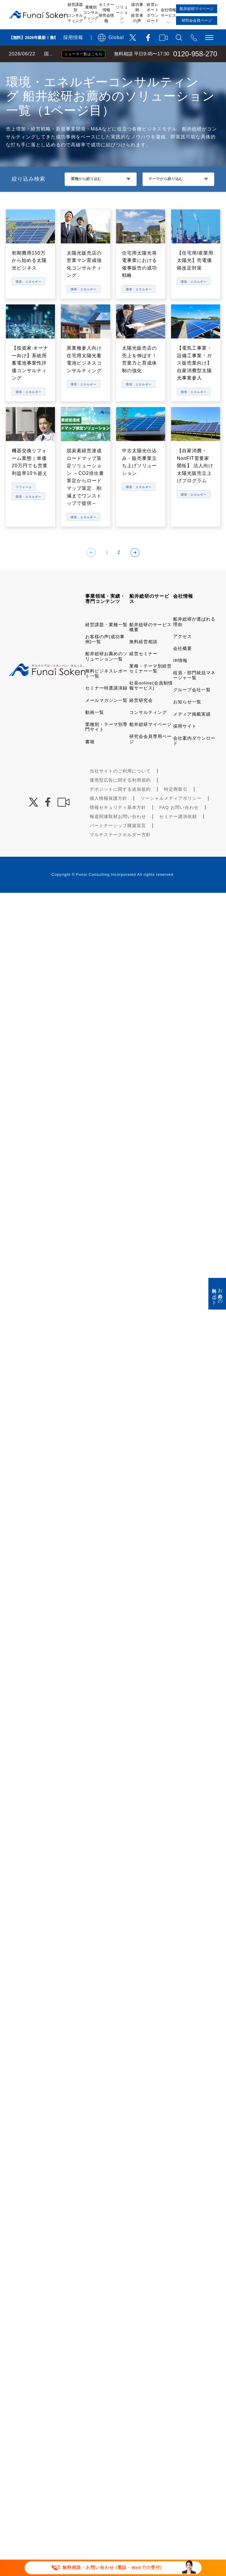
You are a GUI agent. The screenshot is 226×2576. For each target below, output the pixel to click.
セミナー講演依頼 (178, 832)
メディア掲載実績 (192, 730)
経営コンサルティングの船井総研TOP (43, 68)
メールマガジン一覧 (106, 716)
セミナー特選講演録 (106, 704)
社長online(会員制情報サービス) (151, 702)
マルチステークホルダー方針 (120, 850)
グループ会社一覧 (192, 706)
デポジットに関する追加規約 (120, 805)
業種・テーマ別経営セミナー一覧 (150, 685)
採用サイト (185, 742)
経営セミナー (143, 670)
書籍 (90, 758)
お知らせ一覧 (187, 718)
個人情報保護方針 (108, 814)
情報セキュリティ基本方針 (118, 823)
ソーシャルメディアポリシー (171, 814)
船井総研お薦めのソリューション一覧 (106, 673)
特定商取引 (176, 805)
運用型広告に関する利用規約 (120, 796)
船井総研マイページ (150, 740)
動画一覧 (94, 728)
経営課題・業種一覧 (106, 641)
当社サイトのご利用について (120, 787)
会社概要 (182, 664)
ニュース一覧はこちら (83, 54)
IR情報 (180, 676)
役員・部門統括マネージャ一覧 (194, 692)
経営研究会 (141, 716)
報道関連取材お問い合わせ (118, 832)
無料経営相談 (143, 658)
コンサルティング (148, 728)
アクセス (182, 652)
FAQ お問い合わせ (179, 823)
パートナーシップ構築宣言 (118, 841)
